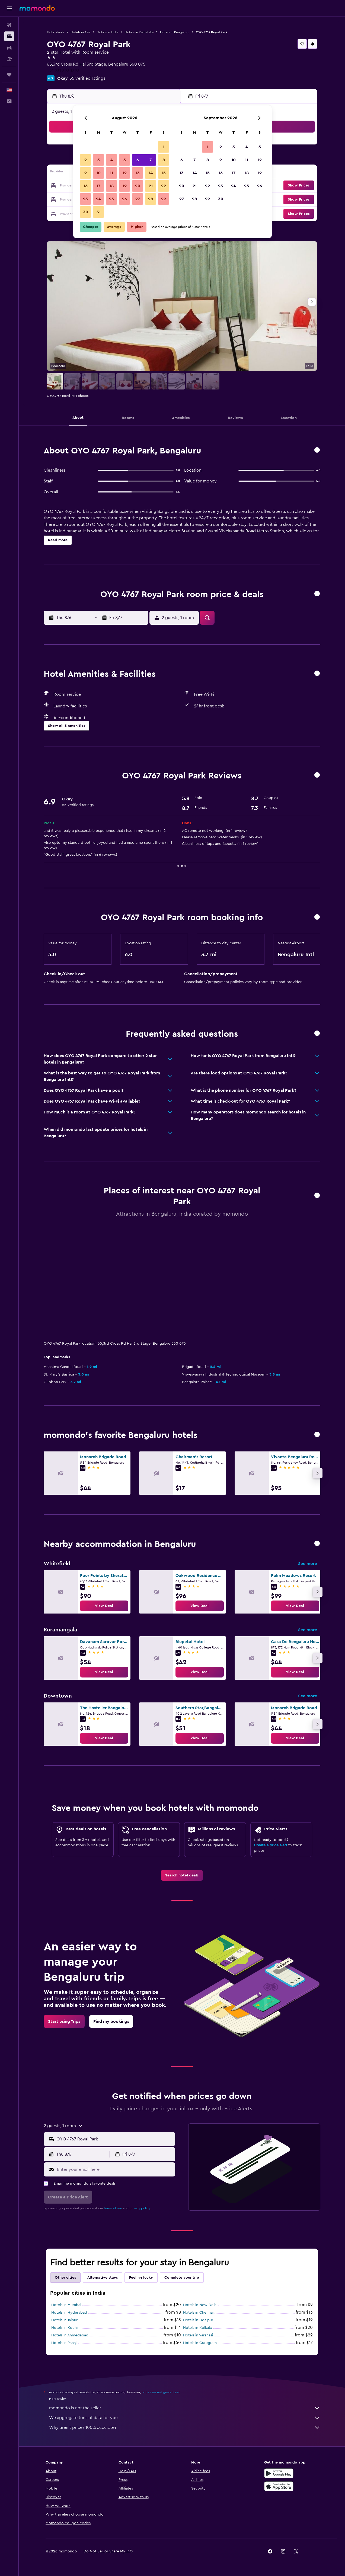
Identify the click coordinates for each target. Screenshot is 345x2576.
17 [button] (98, 186)
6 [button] (137, 160)
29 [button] (163, 199)
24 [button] (98, 199)
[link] (104, 1606)
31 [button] (99, 212)
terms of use (113, 2208)
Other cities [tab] (65, 2277)
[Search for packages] (9, 59)
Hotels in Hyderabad (69, 2312)
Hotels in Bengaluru (174, 32)
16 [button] (86, 186)
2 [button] (85, 160)
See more (307, 1563)
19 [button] (125, 186)
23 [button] (85, 199)
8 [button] (163, 160)
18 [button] (112, 186)
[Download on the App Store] (278, 2486)
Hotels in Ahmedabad (69, 2335)
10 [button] (98, 173)
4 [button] (111, 160)
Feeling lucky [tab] (141, 2277)
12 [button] (125, 173)
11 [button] (111, 173)
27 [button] (137, 199)
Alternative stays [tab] (102, 2277)
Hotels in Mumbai (66, 2305)
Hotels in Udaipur (198, 2320)
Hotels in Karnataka (139, 32)
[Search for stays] (9, 36)
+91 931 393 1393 (63, 71)
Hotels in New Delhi (200, 2305)
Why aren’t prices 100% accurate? (184, 2427)
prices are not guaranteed (161, 2392)
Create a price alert (270, 1845)
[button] (9, 8)
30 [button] (85, 212)
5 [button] (124, 160)
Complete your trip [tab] (181, 2277)
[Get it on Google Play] (278, 2473)
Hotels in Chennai (198, 2312)
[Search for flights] (9, 25)
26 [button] (124, 199)
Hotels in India (107, 32)
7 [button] (150, 160)
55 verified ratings (87, 78)
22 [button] (163, 186)
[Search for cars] (9, 47)
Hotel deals (55, 32)
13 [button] (138, 173)
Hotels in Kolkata (197, 2328)
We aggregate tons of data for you (184, 2417)
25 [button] (111, 199)
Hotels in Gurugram (200, 2343)
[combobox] (114, 2139)
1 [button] (163, 147)
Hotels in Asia (80, 32)
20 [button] (137, 186)
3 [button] (98, 160)
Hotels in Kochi (64, 2328)
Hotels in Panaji (64, 2343)
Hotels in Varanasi (198, 2335)
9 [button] (85, 173)
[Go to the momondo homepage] (37, 8)
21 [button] (151, 186)
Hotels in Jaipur (64, 2320)
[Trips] (9, 74)
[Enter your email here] (115, 2169)
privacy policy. (140, 2208)
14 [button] (151, 173)
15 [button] (164, 173)
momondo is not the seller (184, 2408)
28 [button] (150, 199)
